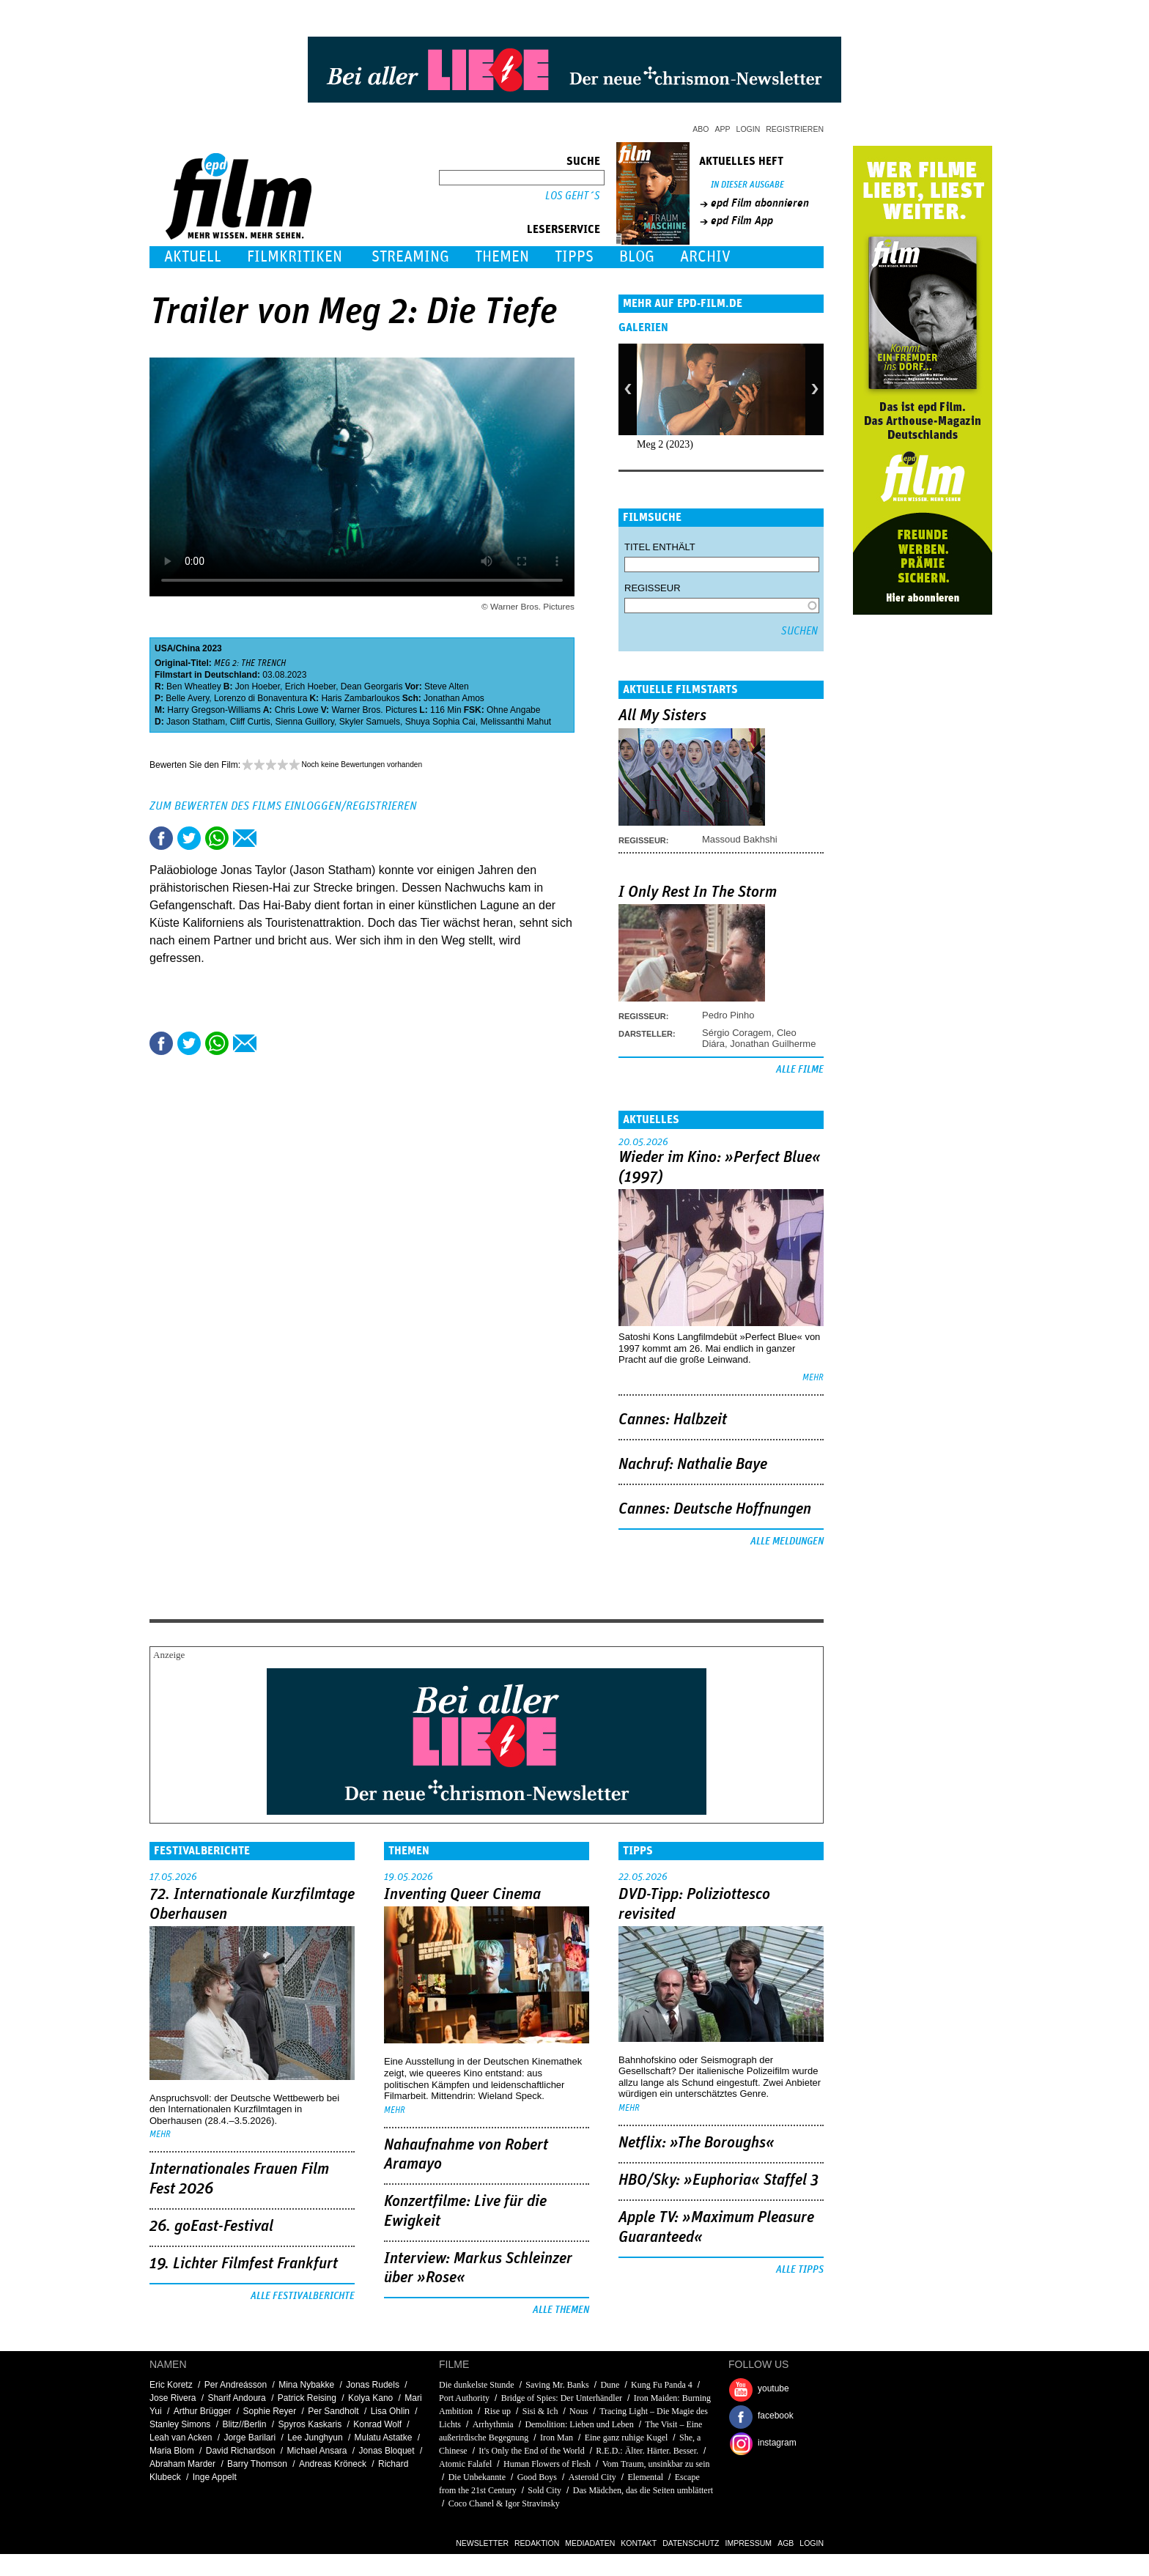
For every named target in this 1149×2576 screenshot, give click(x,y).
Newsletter (482, 2543)
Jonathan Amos (454, 698)
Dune (609, 2385)
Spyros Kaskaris (309, 2424)
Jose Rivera (172, 2398)
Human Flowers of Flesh (547, 2464)
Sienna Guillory (305, 722)
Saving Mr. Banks (556, 2385)
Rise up (497, 2411)
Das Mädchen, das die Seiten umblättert (643, 2490)
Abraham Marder (182, 2464)
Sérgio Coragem (737, 1032)
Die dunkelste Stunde (476, 2385)
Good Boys (537, 2477)
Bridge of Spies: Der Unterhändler (562, 2398)
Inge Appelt (215, 2477)
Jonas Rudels (372, 2385)
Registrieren (795, 129)
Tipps (574, 256)
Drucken (272, 838)
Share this (161, 838)
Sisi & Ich (540, 2411)
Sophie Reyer (269, 2411)
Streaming (410, 256)
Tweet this (189, 838)
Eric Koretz (171, 2385)
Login (748, 129)
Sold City (544, 2490)
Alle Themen (561, 2310)
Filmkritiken (294, 256)
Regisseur (652, 587)
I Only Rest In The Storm (697, 892)
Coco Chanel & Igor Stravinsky (504, 2503)
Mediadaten (590, 2543)
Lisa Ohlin (390, 2411)
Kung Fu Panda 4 (661, 2385)
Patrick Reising (307, 2398)
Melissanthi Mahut (515, 722)
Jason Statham (195, 722)
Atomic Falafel (465, 2464)
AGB (785, 2543)
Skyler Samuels (369, 722)
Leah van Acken (180, 2437)
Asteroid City (592, 2477)
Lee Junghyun (314, 2437)
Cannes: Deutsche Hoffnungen (714, 1509)
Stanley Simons (179, 2424)
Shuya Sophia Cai (440, 722)
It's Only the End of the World (531, 2451)
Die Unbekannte (477, 2477)
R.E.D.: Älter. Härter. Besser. (647, 2451)
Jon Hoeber (257, 686)
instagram (777, 2443)
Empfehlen (244, 838)
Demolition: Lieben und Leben (579, 2424)
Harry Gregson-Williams (213, 710)
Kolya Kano (370, 2398)
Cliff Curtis (250, 722)
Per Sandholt (333, 2411)
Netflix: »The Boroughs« (696, 2143)
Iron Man (556, 2437)
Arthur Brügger (203, 2411)
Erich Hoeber (310, 686)
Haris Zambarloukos (360, 698)
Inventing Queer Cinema (462, 1895)
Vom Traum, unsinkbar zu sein (656, 2464)
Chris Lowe (297, 710)
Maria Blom (171, 2451)
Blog (636, 256)
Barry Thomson (257, 2464)
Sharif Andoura (236, 2398)
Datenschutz (690, 2543)
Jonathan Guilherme (773, 1043)
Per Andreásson (235, 2385)
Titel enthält (659, 546)
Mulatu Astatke (384, 2437)
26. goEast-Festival (211, 2226)
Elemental (645, 2477)
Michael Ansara (317, 2451)
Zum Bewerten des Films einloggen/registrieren (283, 806)
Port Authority (464, 2398)
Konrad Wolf (377, 2424)
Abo (700, 129)
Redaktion (536, 2543)
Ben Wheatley (193, 686)
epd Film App (742, 220)
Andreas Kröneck (332, 2464)
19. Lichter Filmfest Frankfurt (243, 2264)
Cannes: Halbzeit (672, 1420)
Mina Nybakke (306, 2385)
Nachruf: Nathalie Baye (692, 1465)
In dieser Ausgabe (747, 185)
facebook (776, 2415)
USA (164, 648)
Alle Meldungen (787, 1541)
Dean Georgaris (372, 686)
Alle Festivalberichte (303, 2296)
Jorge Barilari (249, 2437)
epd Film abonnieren (760, 203)
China (188, 648)
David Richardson (241, 2451)
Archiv (705, 256)
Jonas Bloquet (387, 2451)
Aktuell (192, 256)
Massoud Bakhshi (739, 839)
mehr (813, 1378)
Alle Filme (800, 1070)
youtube (773, 2388)
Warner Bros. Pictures (374, 710)
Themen (502, 256)
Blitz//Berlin (244, 2424)
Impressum (748, 2543)
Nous (578, 2411)
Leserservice (563, 229)
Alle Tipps (800, 2270)
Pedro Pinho (728, 1015)
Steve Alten (446, 686)
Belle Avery (187, 698)
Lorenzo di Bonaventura (260, 698)
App (723, 129)
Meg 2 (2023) (665, 444)
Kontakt (639, 2543)
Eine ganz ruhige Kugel (626, 2437)
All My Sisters (662, 716)
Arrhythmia (493, 2424)
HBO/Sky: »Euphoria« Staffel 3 (718, 2180)
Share (217, 838)
